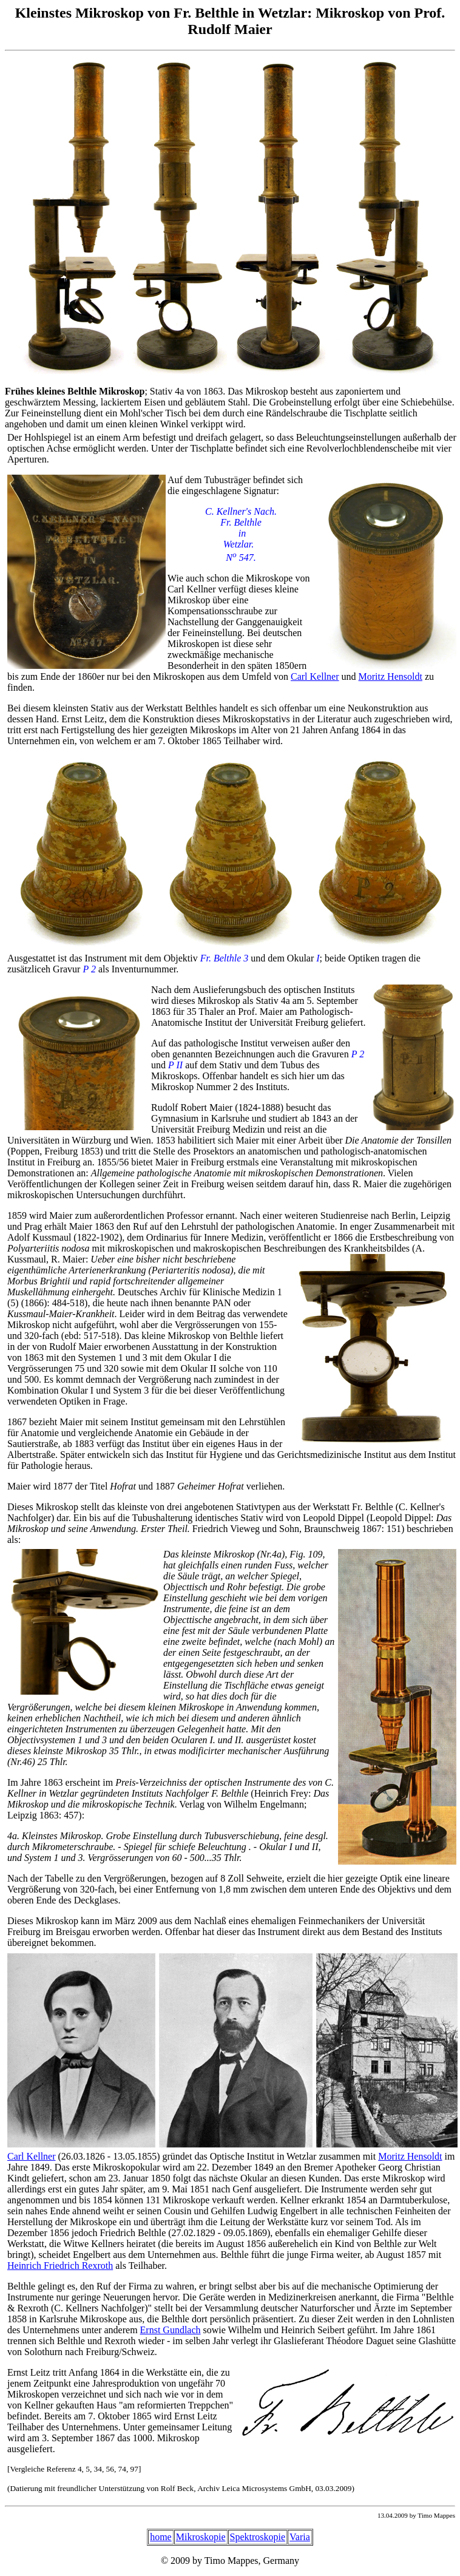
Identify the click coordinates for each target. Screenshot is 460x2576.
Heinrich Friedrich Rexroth (60, 2265)
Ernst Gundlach (170, 2330)
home (161, 2537)
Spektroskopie (258, 2537)
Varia (299, 2537)
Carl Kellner (315, 676)
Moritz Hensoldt (390, 676)
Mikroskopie (201, 2537)
